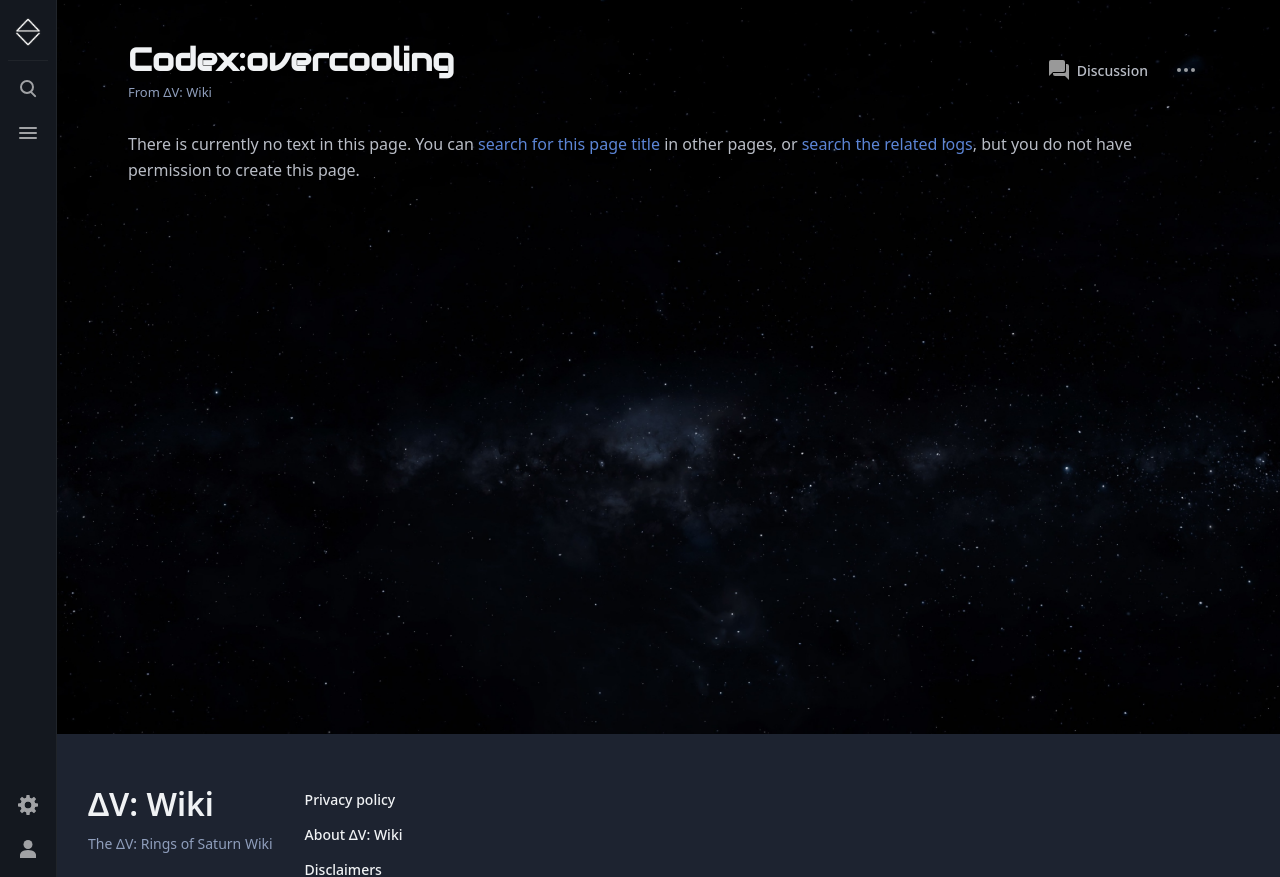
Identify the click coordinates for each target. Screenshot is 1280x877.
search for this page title (569, 144)
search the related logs (887, 144)
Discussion (1098, 70)
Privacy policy (350, 799)
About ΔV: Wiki (354, 834)
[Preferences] (28, 805)
